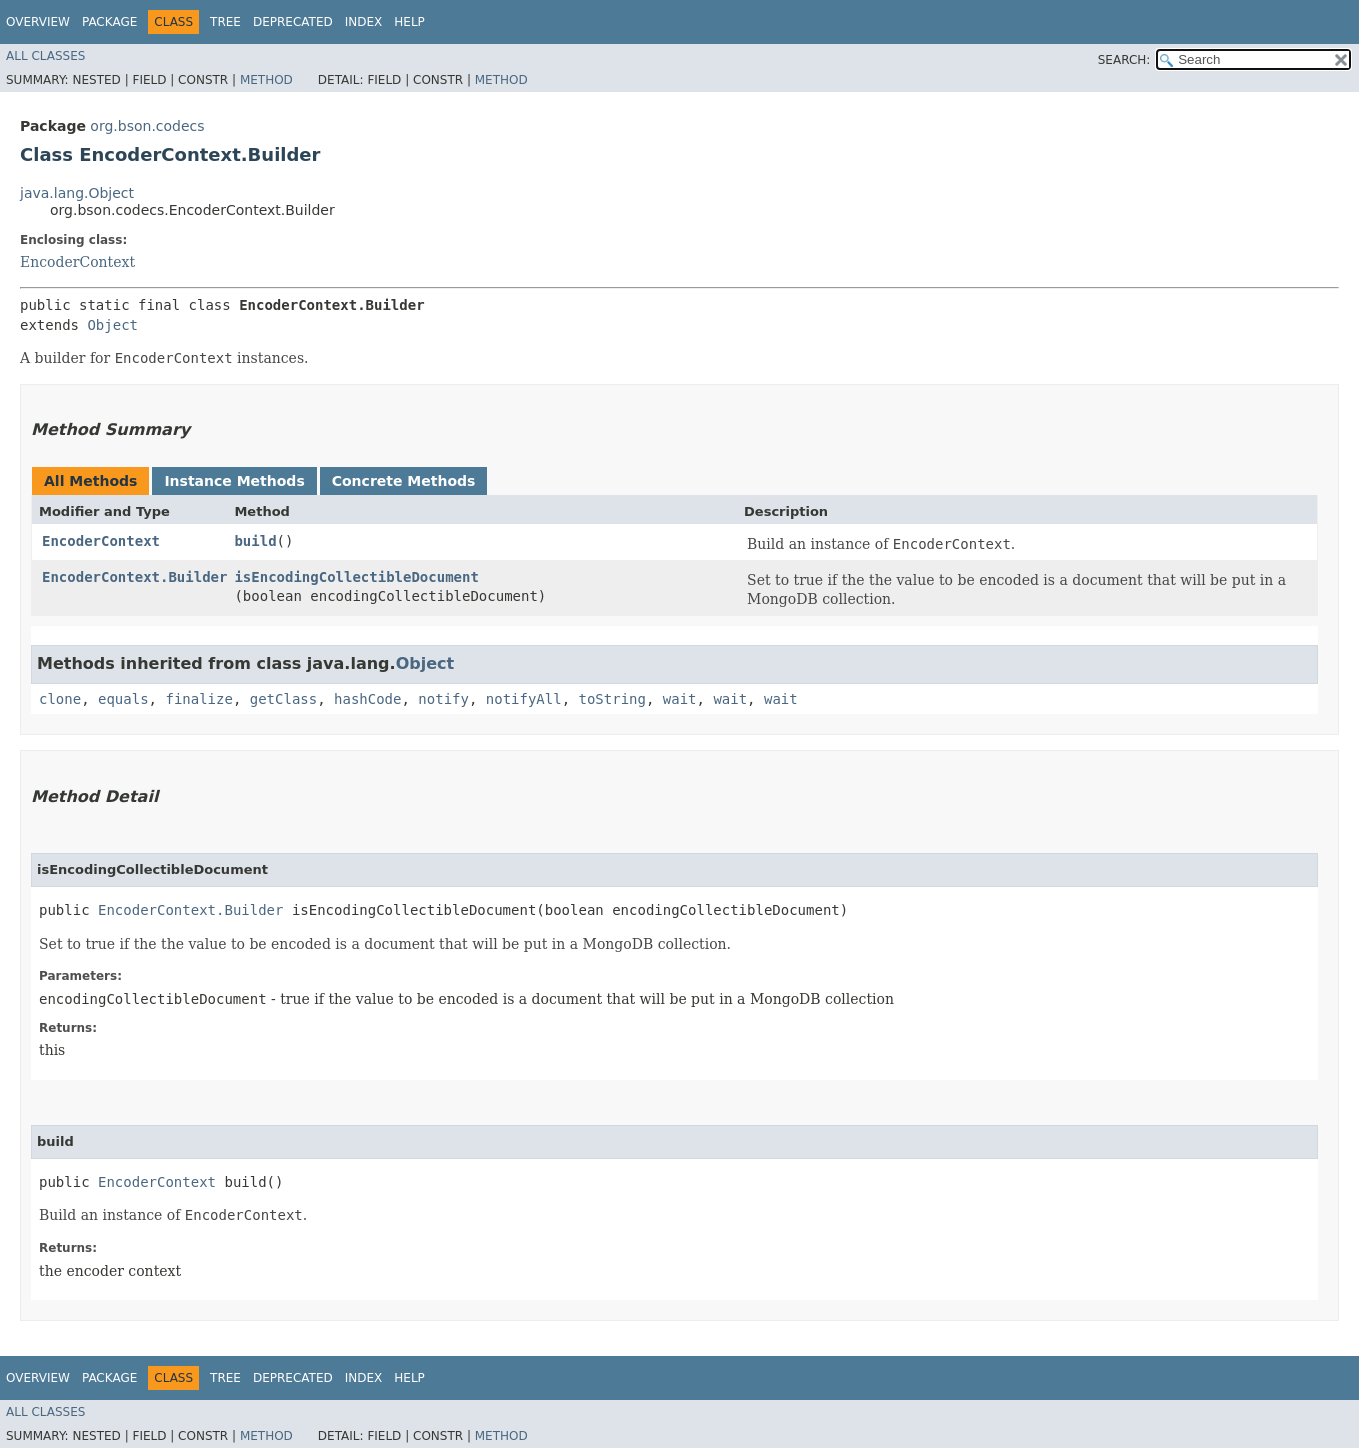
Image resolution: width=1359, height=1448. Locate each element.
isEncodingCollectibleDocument (356, 577)
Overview (38, 22)
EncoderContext (77, 262)
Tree (225, 22)
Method (266, 80)
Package (109, 22)
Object (112, 325)
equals (123, 699)
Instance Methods (234, 481)
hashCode (367, 699)
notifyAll (524, 699)
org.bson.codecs (147, 126)
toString (612, 699)
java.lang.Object (77, 193)
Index (364, 22)
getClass (283, 699)
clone (60, 699)
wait (680, 699)
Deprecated (293, 22)
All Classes (45, 56)
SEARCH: (1124, 60)
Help (409, 22)
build (255, 541)
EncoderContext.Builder (134, 577)
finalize (198, 699)
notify (443, 699)
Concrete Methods (404, 481)
